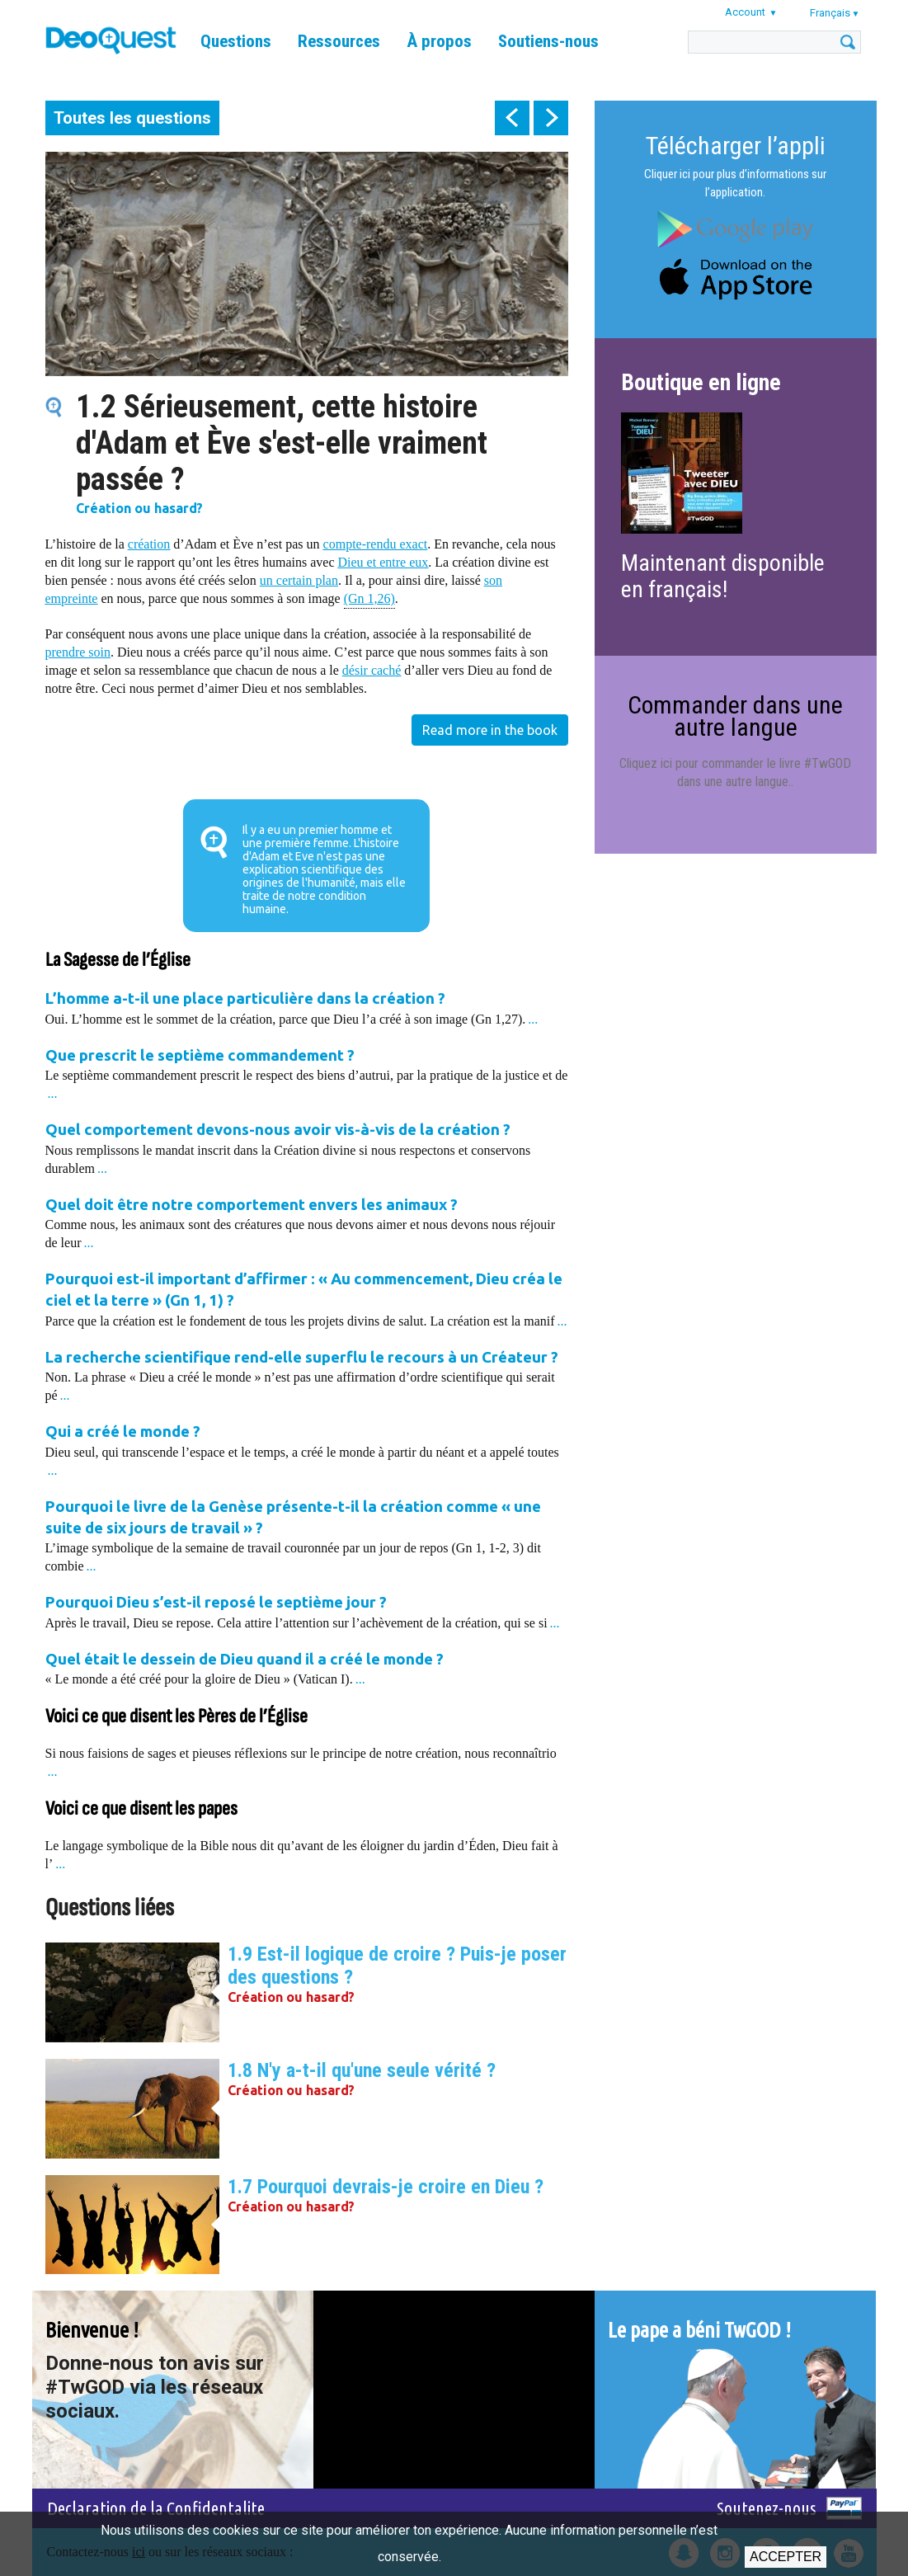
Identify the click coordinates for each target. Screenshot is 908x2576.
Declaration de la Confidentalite (156, 2508)
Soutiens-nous (548, 41)
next (551, 118)
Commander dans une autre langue (735, 715)
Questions (235, 41)
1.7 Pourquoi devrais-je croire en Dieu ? (385, 2186)
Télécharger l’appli (736, 145)
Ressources (339, 41)
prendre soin (78, 652)
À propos (439, 41)
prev (512, 118)
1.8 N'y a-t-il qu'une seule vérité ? (362, 2070)
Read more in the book (490, 730)
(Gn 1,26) (369, 597)
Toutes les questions (132, 118)
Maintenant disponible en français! (723, 576)
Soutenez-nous (766, 2508)
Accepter (785, 2557)
